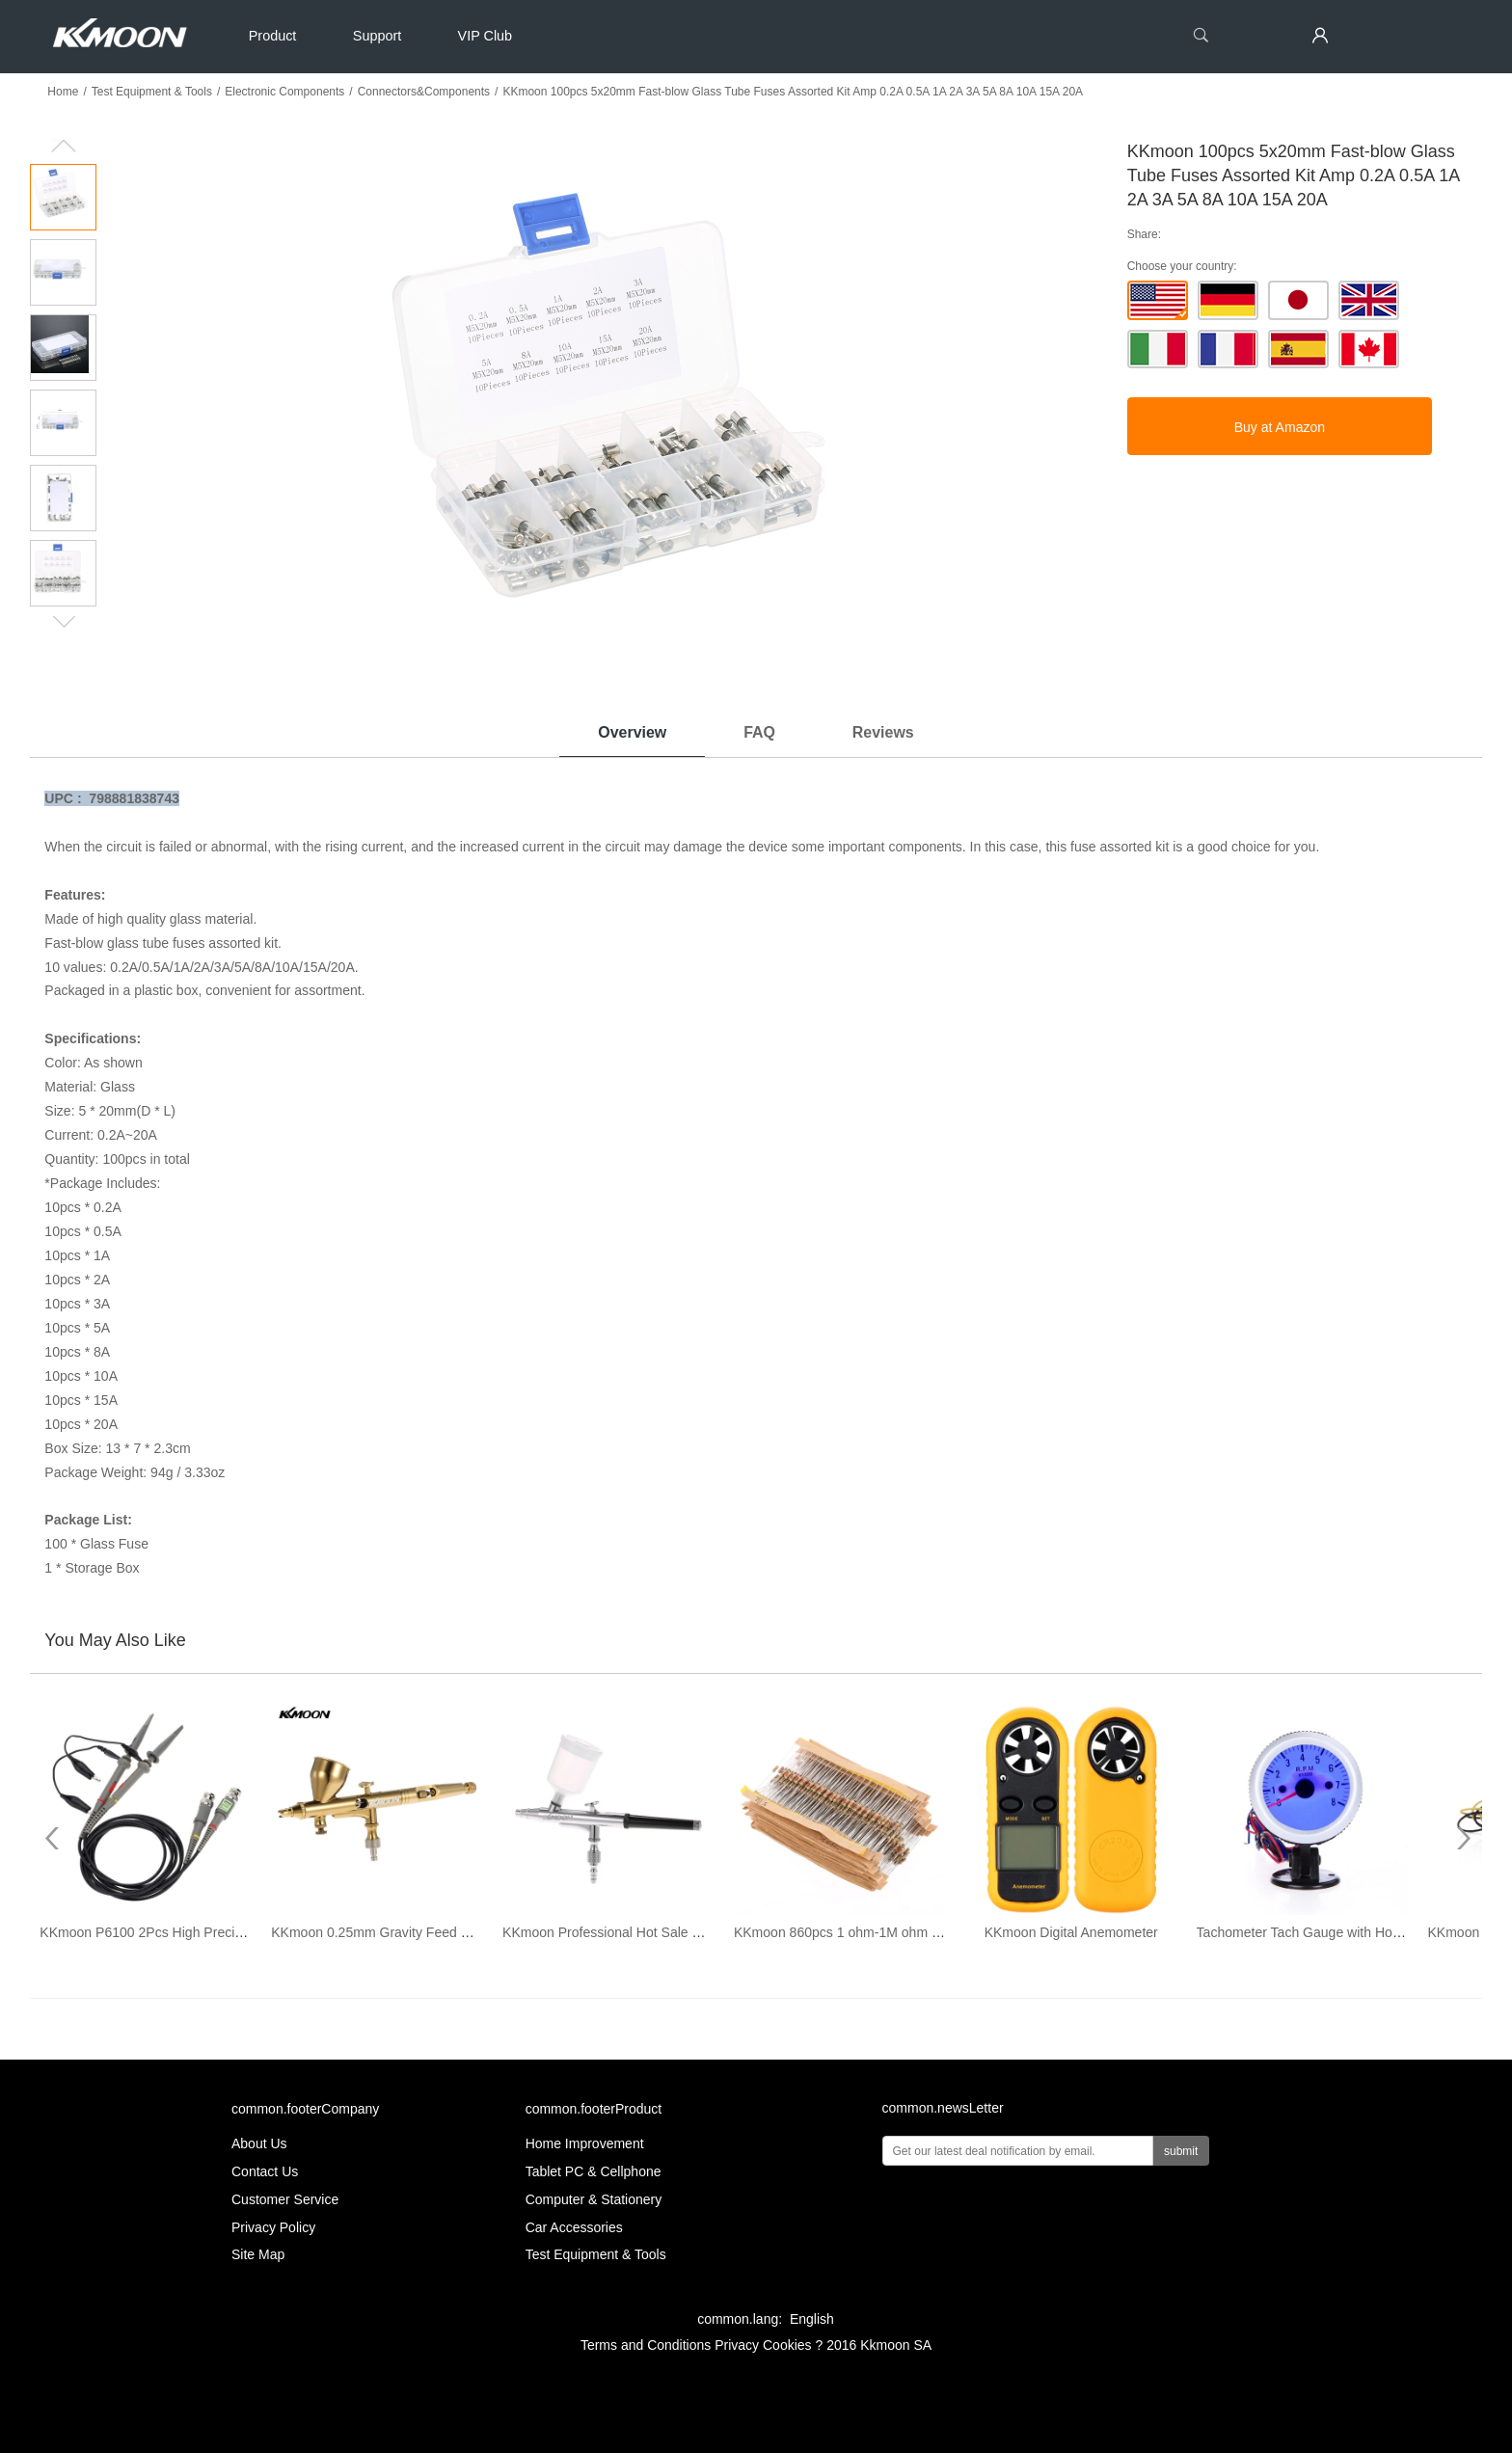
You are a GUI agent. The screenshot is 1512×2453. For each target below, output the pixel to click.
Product (273, 35)
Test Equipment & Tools (152, 91)
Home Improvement (585, 2143)
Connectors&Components (424, 91)
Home (62, 91)
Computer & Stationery (594, 2199)
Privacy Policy (273, 2227)
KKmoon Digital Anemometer (1071, 1932)
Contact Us (264, 2171)
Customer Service (284, 2199)
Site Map (257, 2254)
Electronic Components (284, 91)
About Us (259, 2143)
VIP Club (485, 35)
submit (1181, 2151)
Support (377, 35)
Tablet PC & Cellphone (594, 2171)
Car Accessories (574, 2227)
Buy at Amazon (1279, 427)
